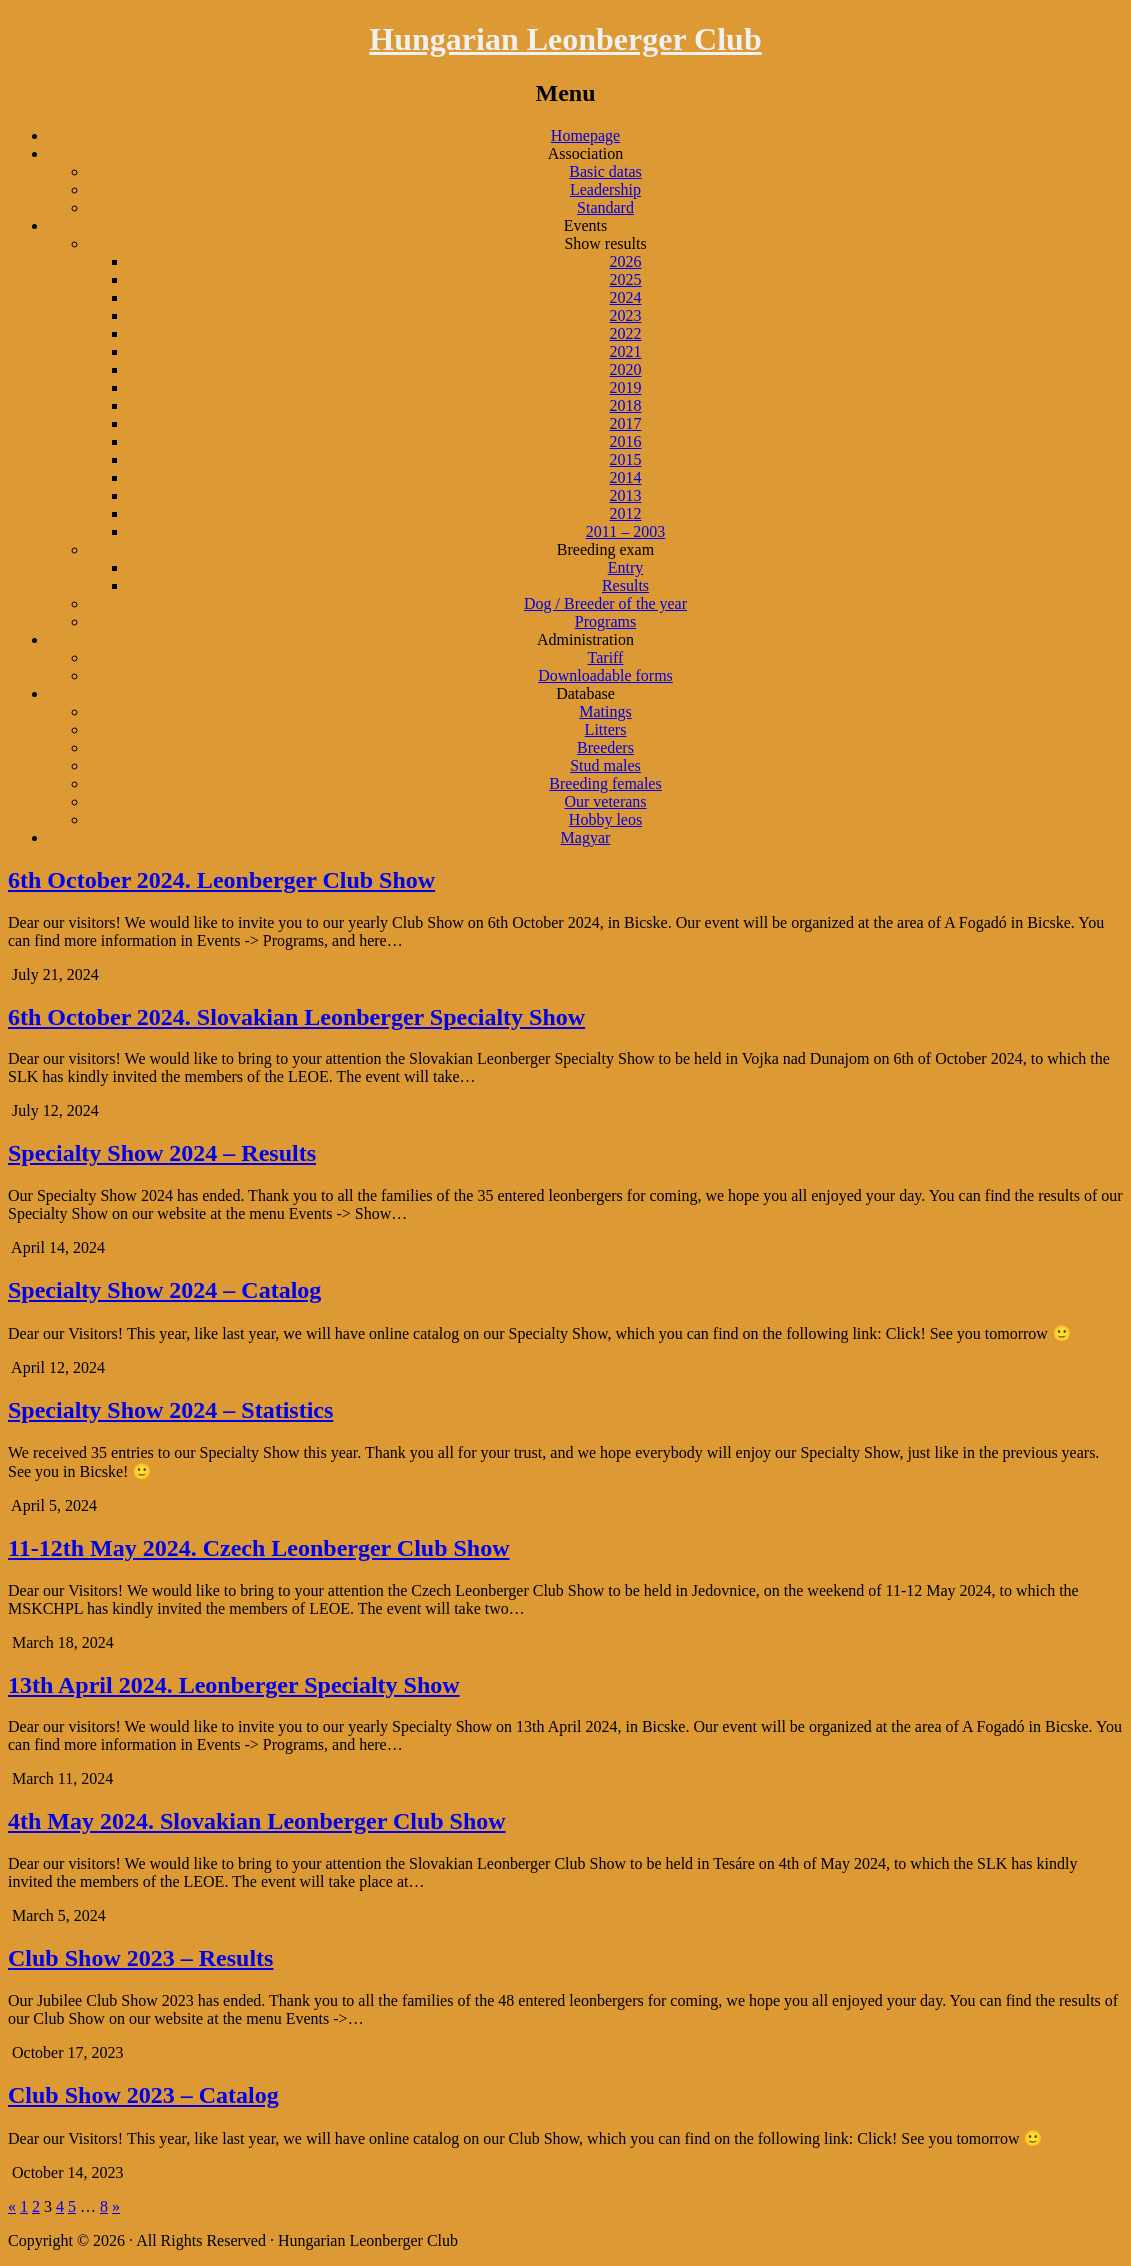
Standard (605, 207)
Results (625, 585)
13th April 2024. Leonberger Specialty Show (234, 1685)
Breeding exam (605, 549)
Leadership (605, 189)
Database (585, 693)
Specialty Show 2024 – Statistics (170, 1410)
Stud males (605, 765)
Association (586, 153)
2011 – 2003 (625, 531)
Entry (626, 567)
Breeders (605, 747)
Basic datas (605, 171)
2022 (626, 333)
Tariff (606, 657)
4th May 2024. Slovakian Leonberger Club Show (257, 1821)
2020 (626, 369)
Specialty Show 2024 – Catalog (164, 1290)
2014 (626, 477)
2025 (626, 279)
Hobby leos (605, 819)
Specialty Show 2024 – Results (162, 1153)
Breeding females (605, 783)
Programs (605, 621)
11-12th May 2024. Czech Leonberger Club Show (259, 1548)
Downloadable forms (605, 675)
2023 (626, 315)
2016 (626, 441)
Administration (585, 639)
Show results (605, 243)
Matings (605, 711)
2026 (626, 261)
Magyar (586, 837)
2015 (626, 459)
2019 (626, 387)
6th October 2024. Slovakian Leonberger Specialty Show (296, 1017)
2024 (626, 297)
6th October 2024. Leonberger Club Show (221, 880)
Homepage (585, 135)
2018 (626, 405)
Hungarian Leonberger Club (565, 39)
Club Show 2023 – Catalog (143, 2095)
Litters (606, 729)
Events (586, 225)
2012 (626, 513)
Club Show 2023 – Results (140, 1958)
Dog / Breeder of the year (605, 603)
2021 (626, 351)
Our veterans (605, 801)
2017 (626, 423)
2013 (626, 495)
